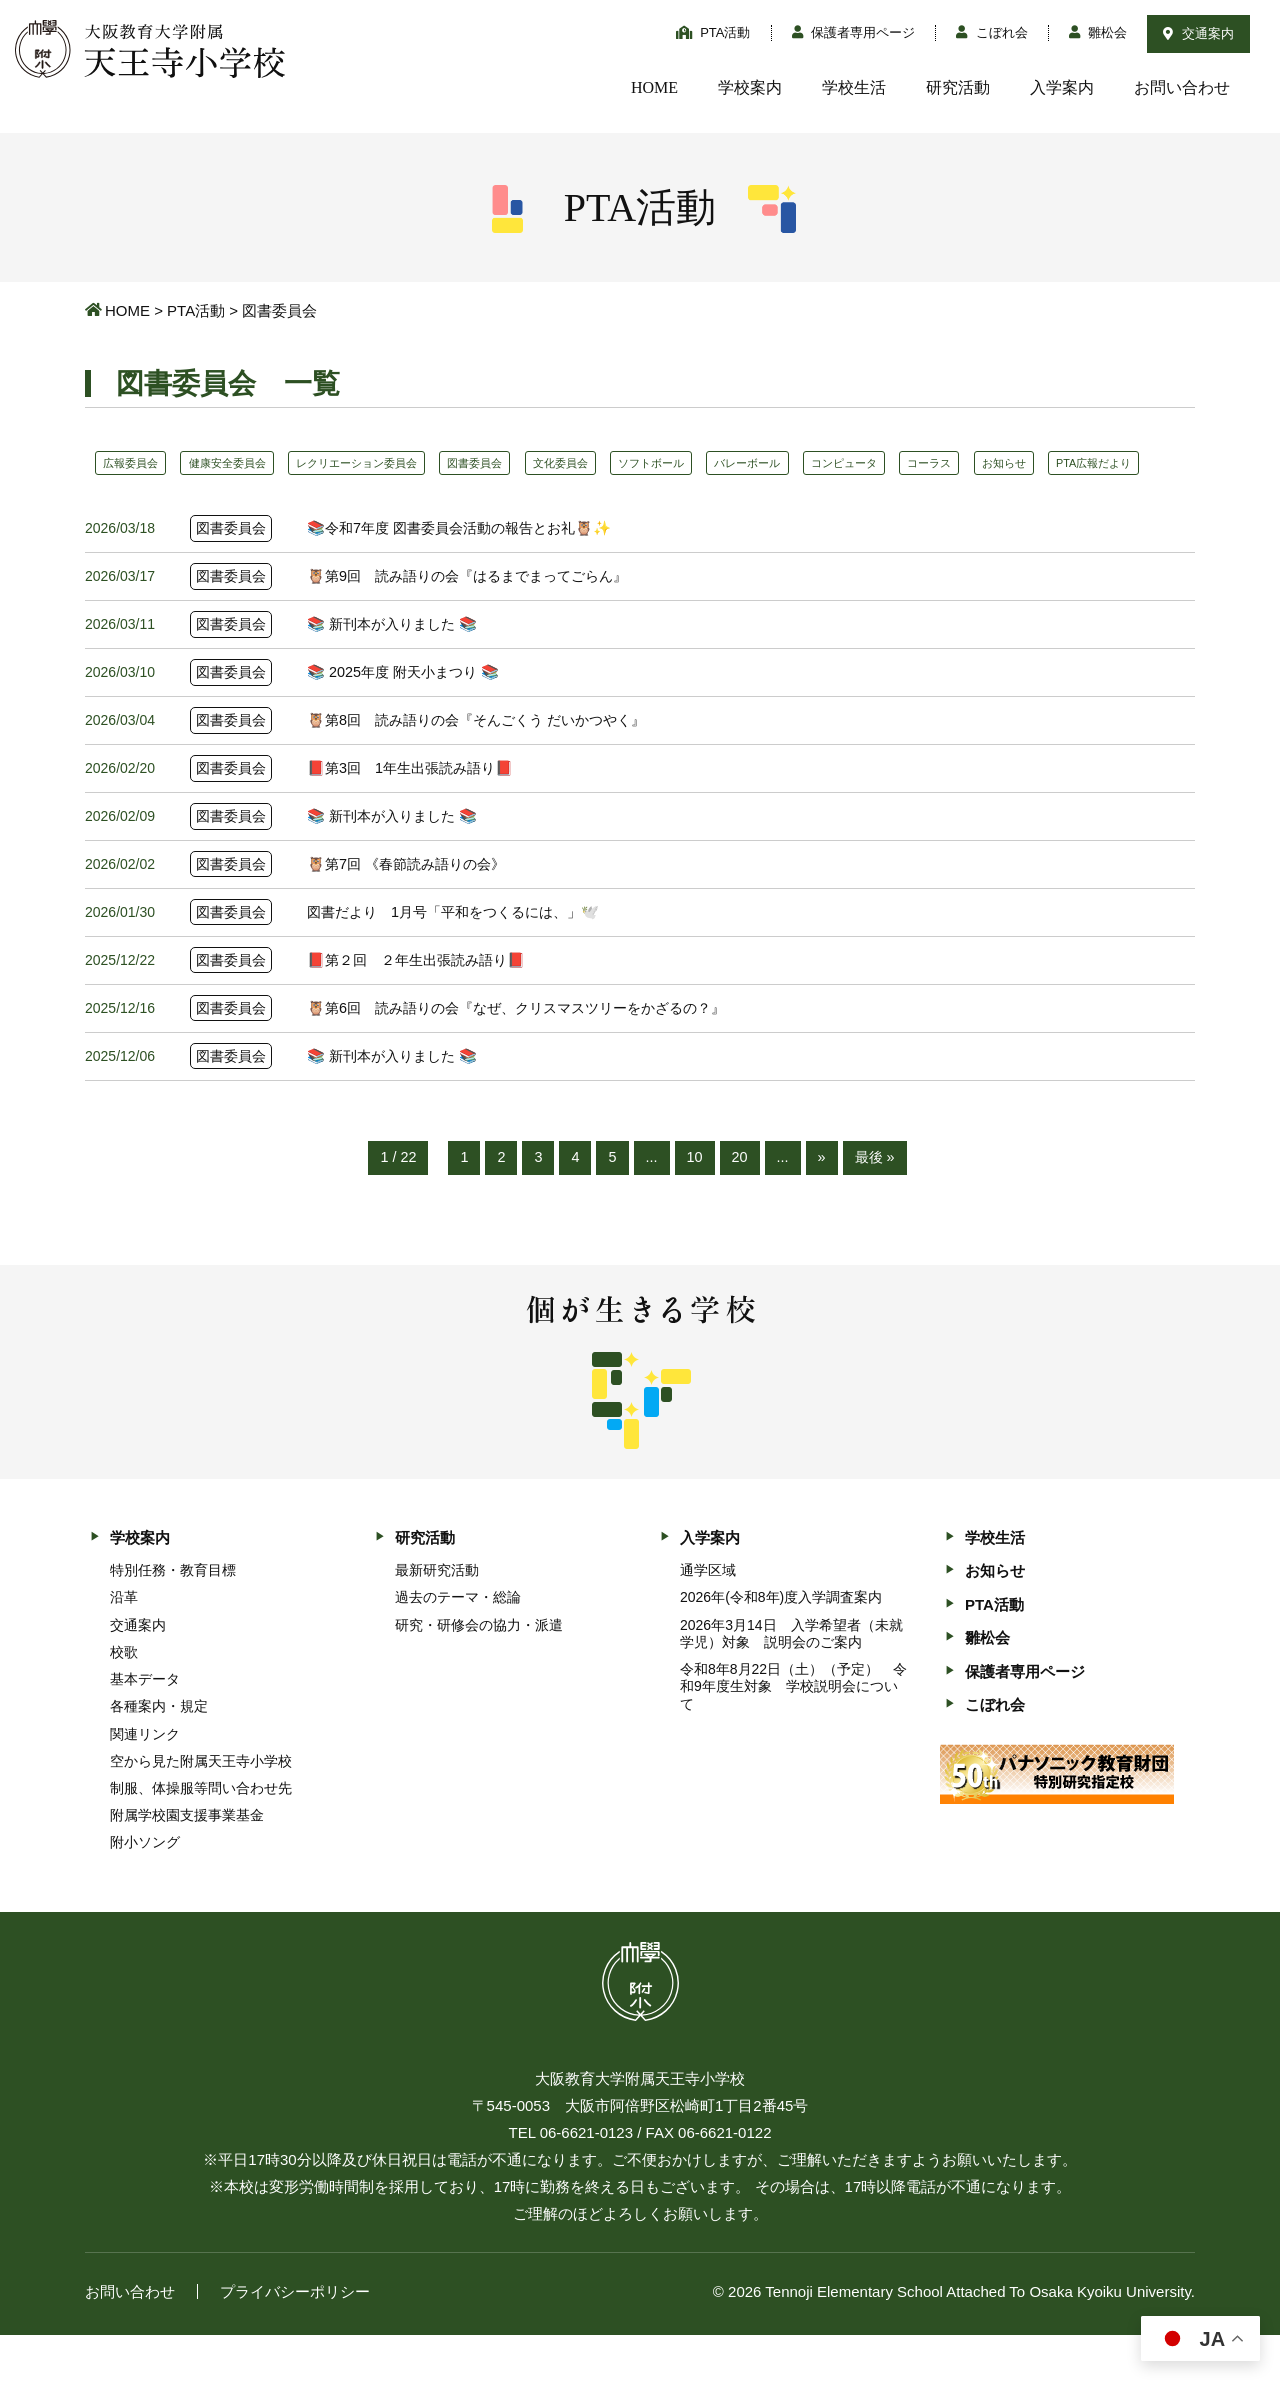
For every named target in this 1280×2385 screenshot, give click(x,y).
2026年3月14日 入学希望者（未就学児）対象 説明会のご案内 (791, 1683)
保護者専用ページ (854, 32)
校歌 (124, 1702)
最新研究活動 (437, 1621)
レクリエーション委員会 (388, 463)
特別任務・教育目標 (173, 1621)
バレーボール (827, 463)
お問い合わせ (1182, 87)
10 (694, 1207)
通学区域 (708, 1621)
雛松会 (1098, 32)
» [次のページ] (823, 1207)
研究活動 (958, 87)
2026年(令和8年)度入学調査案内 (781, 1648)
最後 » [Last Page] (877, 1207)
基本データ (145, 1730)
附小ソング (145, 1893)
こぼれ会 (992, 32)
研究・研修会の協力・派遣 (479, 1675)
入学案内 (1062, 87)
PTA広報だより (147, 500)
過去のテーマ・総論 (458, 1648)
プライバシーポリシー (295, 2341)
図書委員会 (521, 463)
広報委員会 (136, 463)
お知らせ (1116, 463)
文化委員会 (617, 463)
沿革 (124, 1648)
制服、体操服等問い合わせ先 (201, 1839)
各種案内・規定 (159, 1757)
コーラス (1031, 463)
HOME (654, 87)
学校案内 (750, 87)
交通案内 (1198, 33)
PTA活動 (713, 32)
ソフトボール (719, 463)
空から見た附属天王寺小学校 (201, 1811)
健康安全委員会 (244, 463)
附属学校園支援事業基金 (187, 1866)
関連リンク (145, 1784)
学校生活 (854, 87)
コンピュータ (935, 463)
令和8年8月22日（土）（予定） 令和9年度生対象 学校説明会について (793, 1737)
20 (740, 1207)
